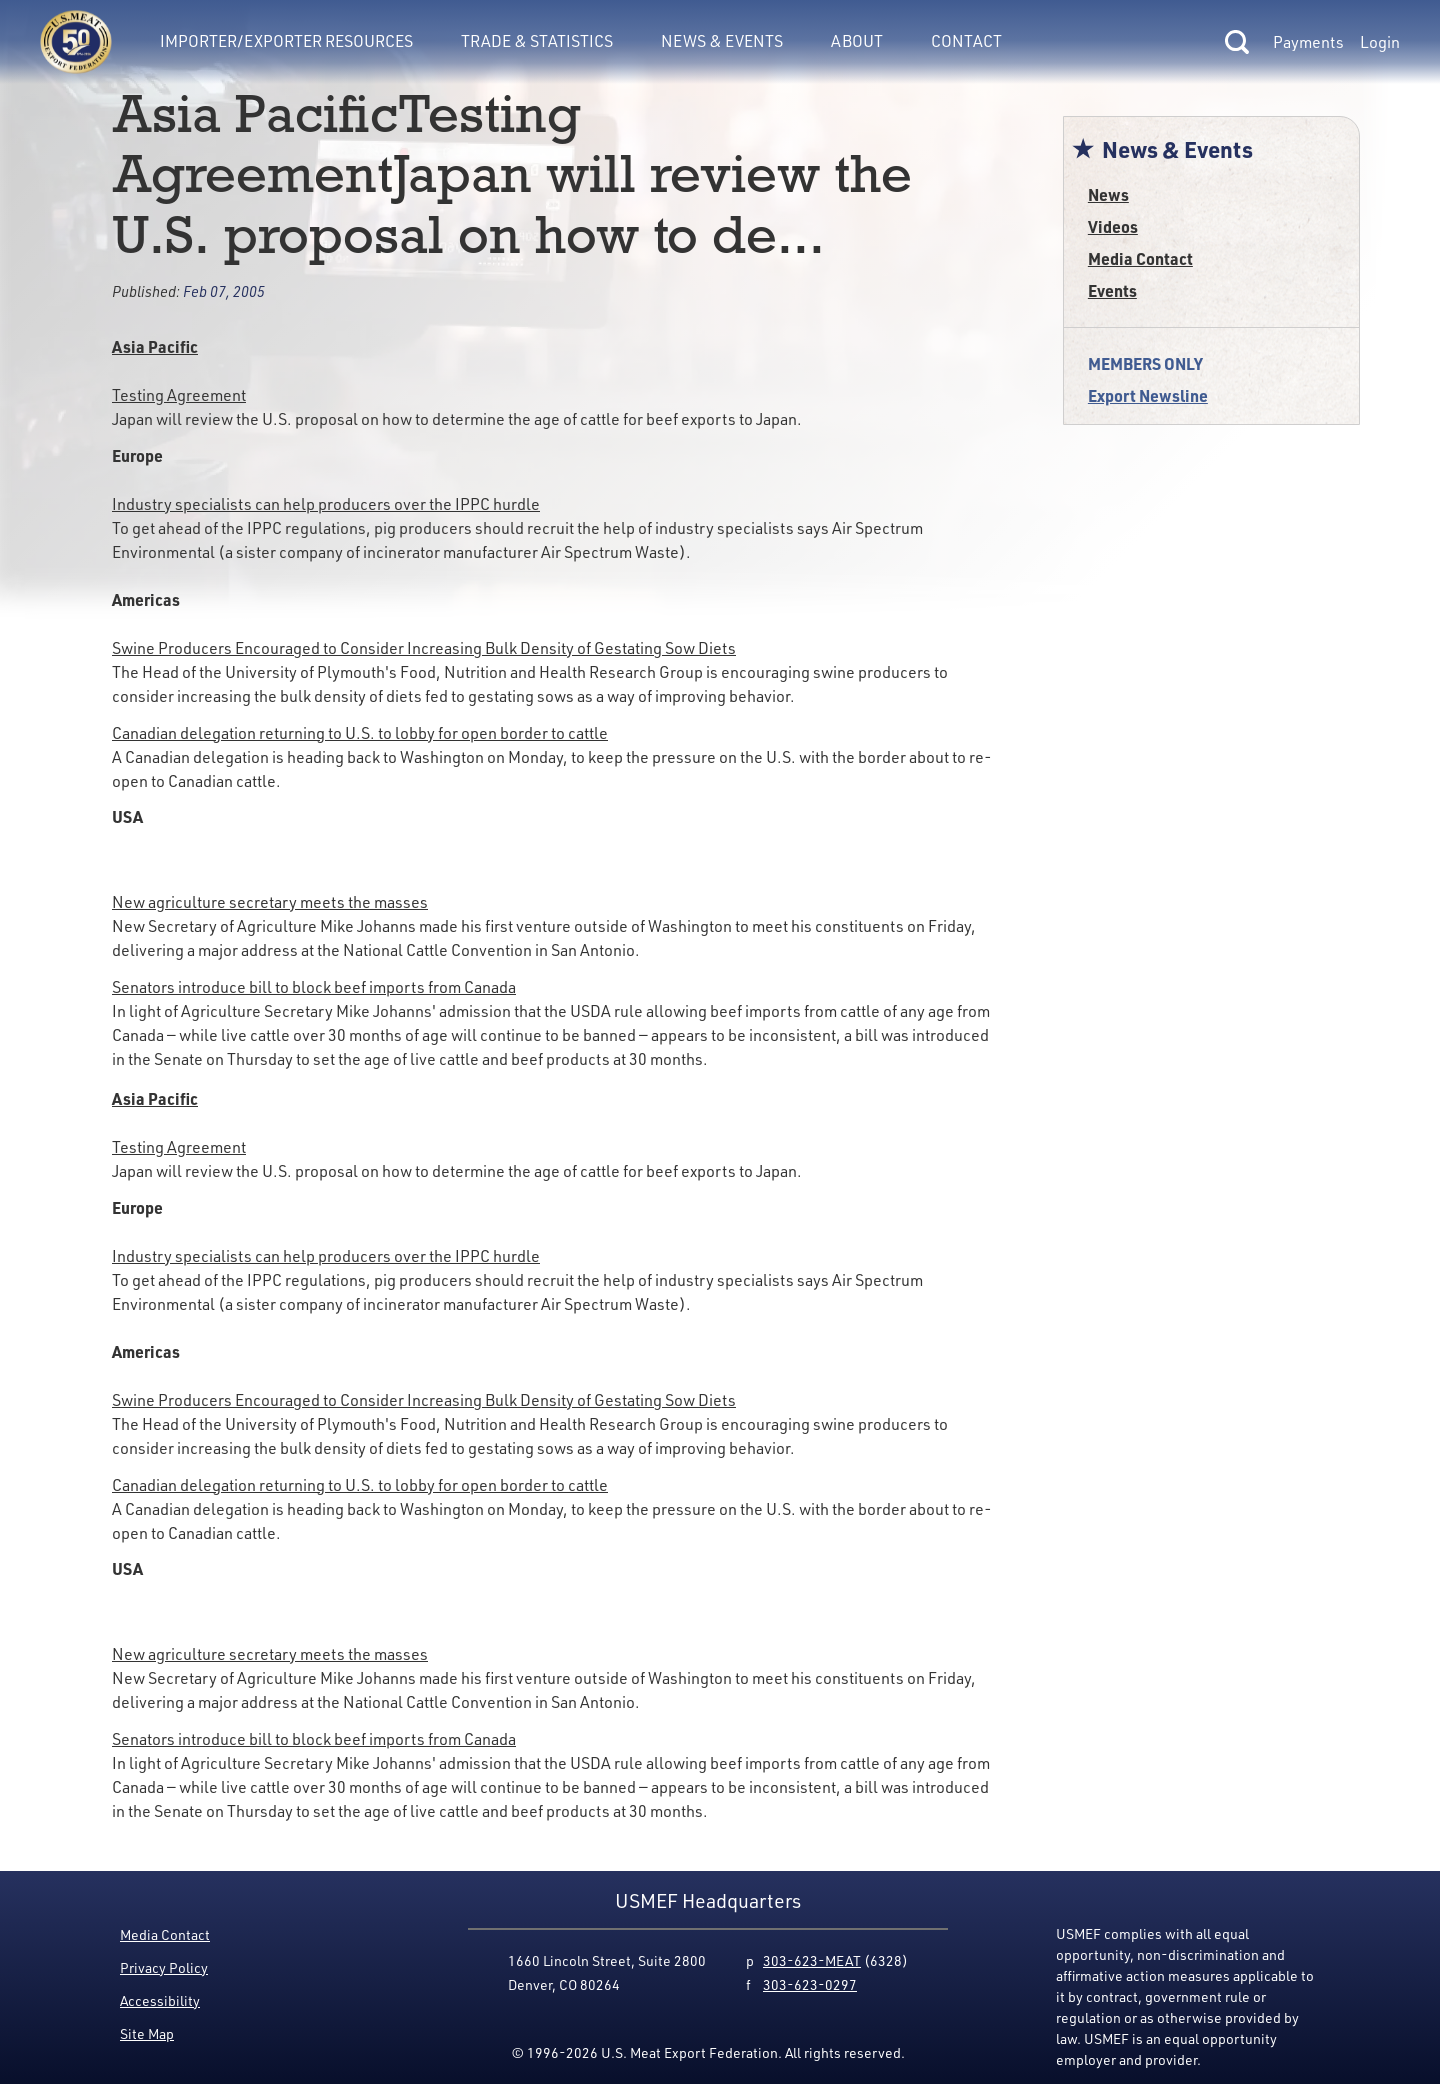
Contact (966, 41)
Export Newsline (1148, 395)
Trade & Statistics (537, 41)
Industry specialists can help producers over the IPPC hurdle (326, 504)
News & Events (722, 41)
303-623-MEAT (812, 1960)
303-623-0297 (810, 1984)
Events (1112, 290)
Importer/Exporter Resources (286, 41)
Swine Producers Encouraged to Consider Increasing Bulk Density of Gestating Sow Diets (424, 648)
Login (1380, 42)
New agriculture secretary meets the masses (270, 902)
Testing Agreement (179, 395)
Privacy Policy (164, 1967)
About (857, 41)
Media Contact (1140, 258)
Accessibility (160, 2000)
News (1108, 194)
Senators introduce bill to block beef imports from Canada (314, 987)
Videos (1113, 226)
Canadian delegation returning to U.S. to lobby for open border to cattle (360, 733)
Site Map (147, 2033)
